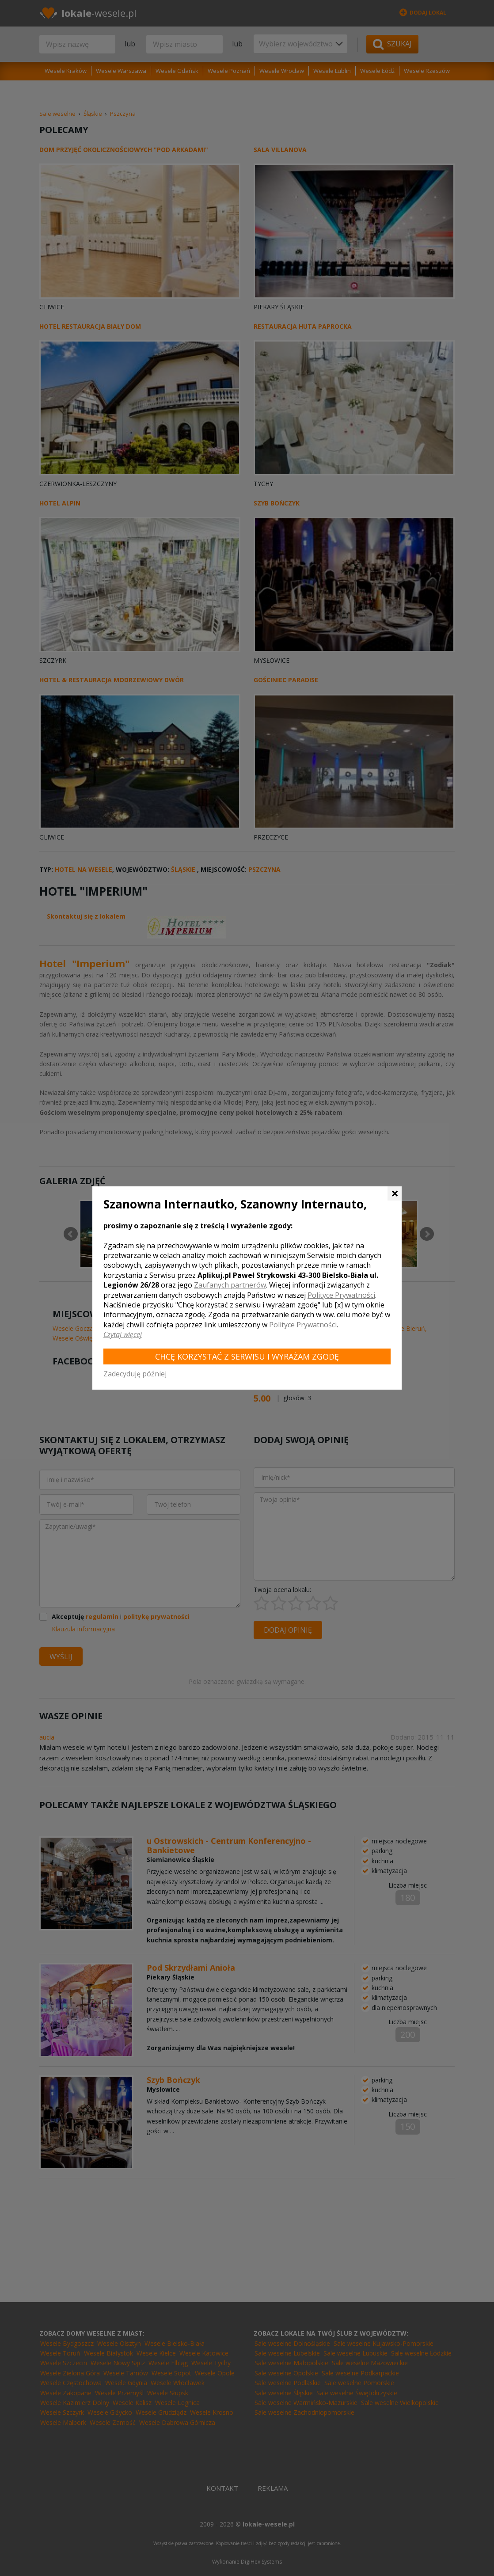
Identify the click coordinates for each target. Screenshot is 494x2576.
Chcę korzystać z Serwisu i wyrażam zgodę (247, 1356)
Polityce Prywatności (341, 1295)
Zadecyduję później (135, 1374)
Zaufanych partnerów (230, 1285)
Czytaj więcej (122, 1334)
